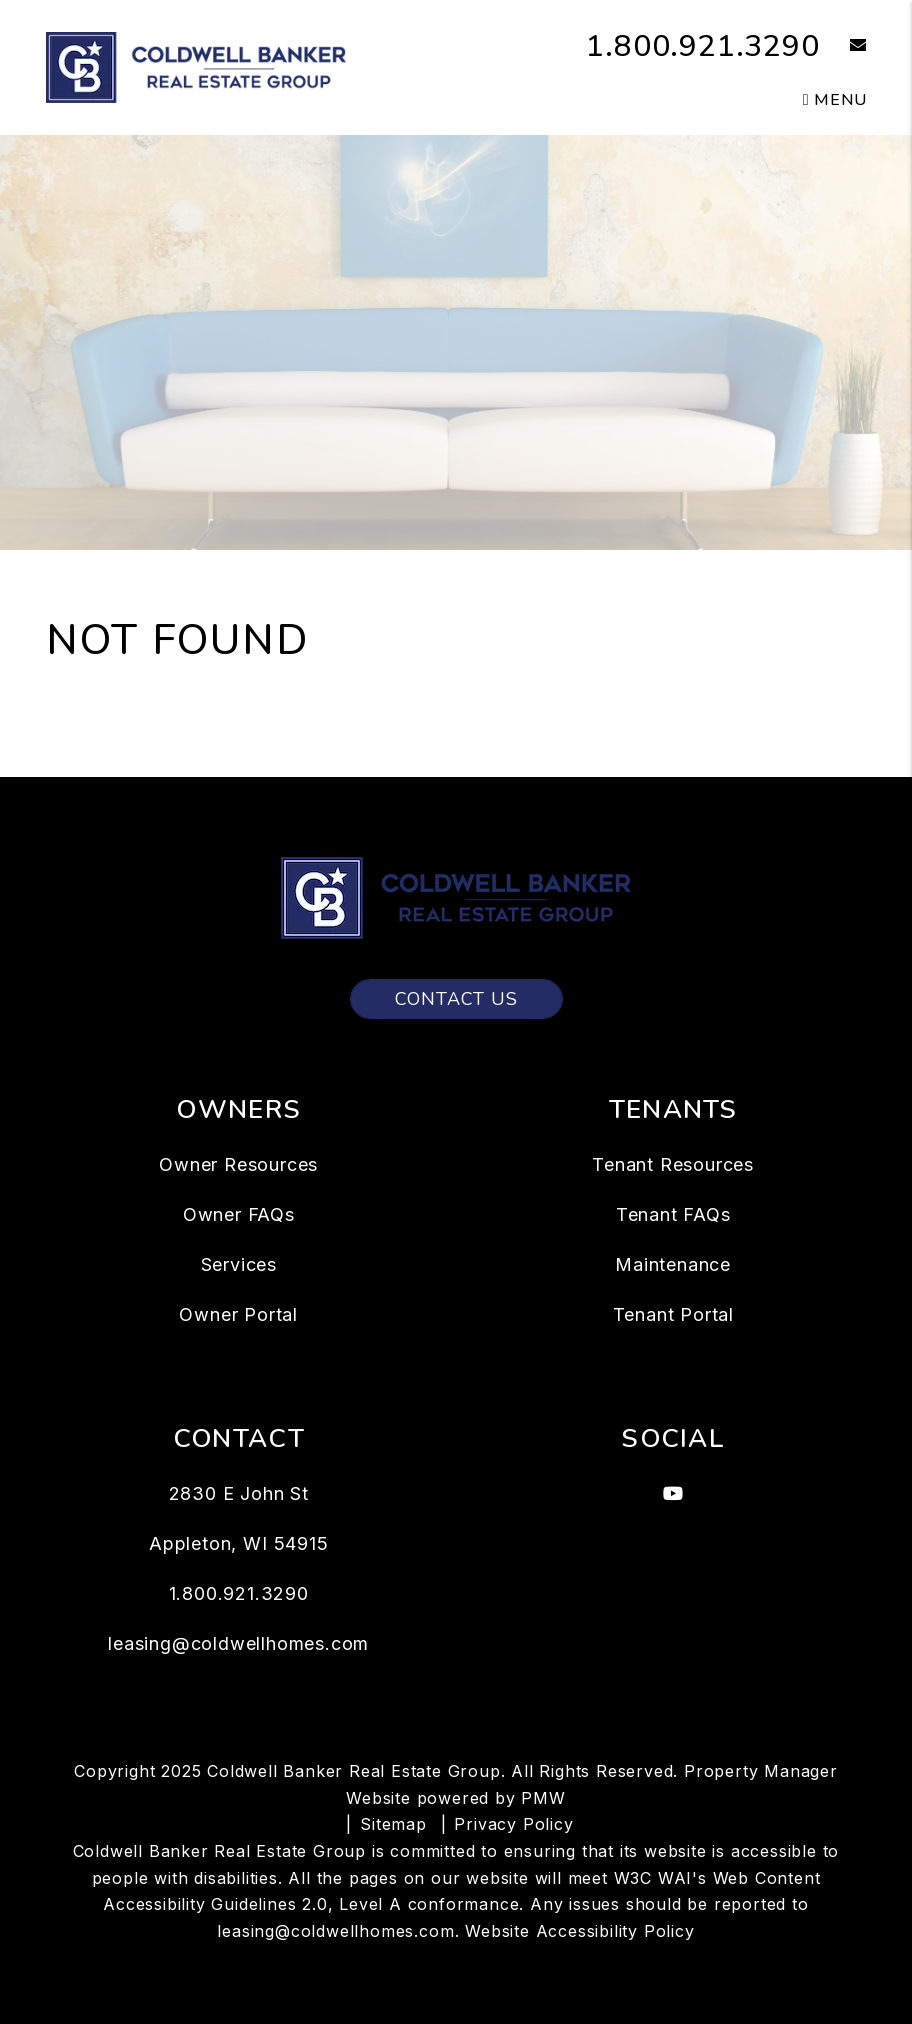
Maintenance (673, 1264)
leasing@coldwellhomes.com (238, 1643)
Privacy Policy (513, 1824)
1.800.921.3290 (702, 46)
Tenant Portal (673, 1314)
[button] (843, 46)
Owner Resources (238, 1164)
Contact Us (456, 999)
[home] (196, 66)
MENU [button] (835, 100)
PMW (543, 1798)
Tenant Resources (673, 1164)
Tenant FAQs (673, 1214)
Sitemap (393, 1824)
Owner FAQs (239, 1214)
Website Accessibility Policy (579, 1931)
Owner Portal (238, 1314)
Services (239, 1264)
